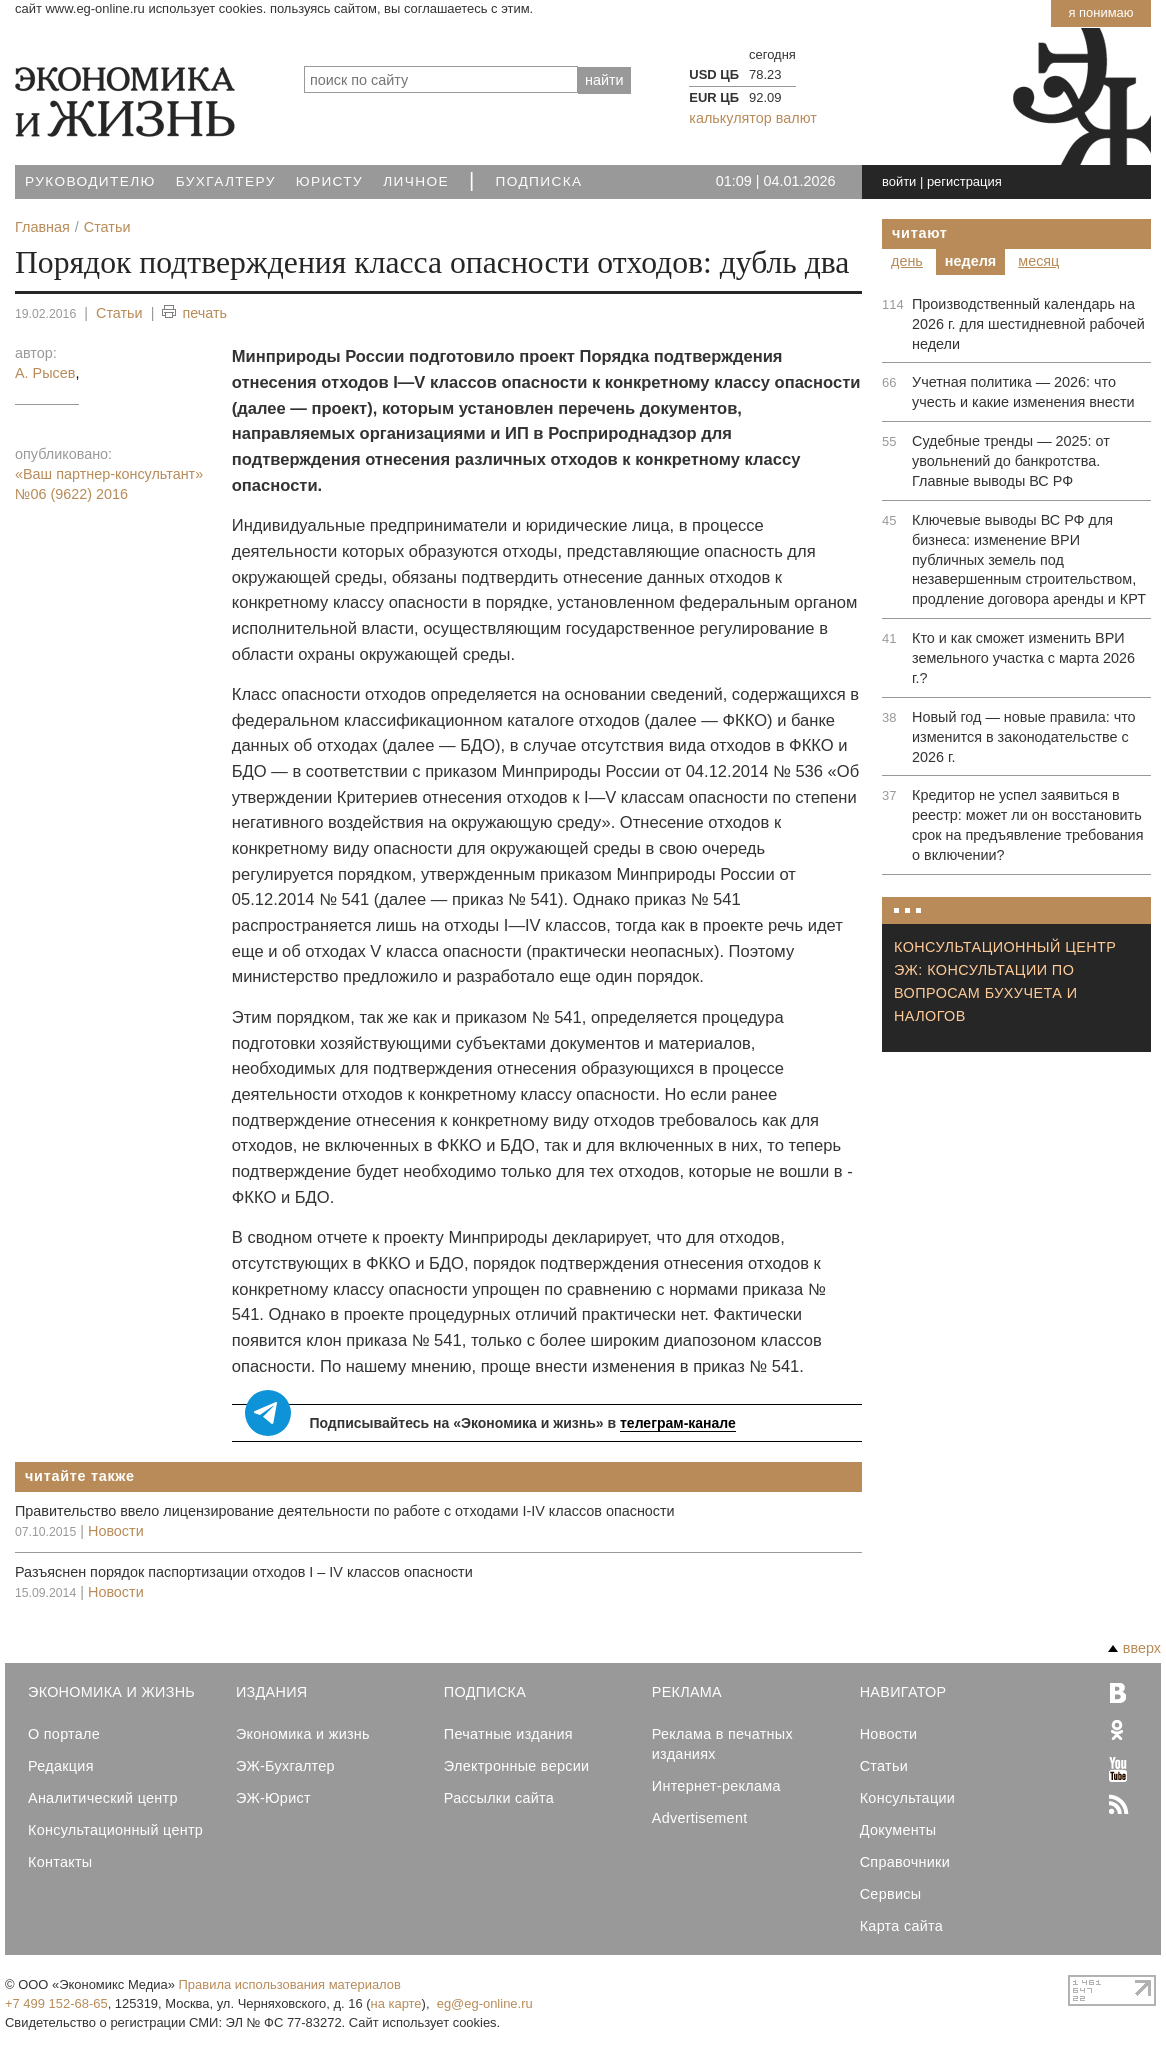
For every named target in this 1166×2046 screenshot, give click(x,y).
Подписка (539, 181)
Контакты (60, 1862)
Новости (116, 1531)
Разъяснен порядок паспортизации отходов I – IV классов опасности (244, 1572)
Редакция (61, 1766)
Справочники (905, 1862)
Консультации (907, 1798)
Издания (272, 1692)
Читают (920, 233)
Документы (898, 1830)
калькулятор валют (752, 118)
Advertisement (700, 1818)
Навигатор (903, 1692)
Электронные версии (517, 1766)
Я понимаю (1100, 12)
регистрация (964, 181)
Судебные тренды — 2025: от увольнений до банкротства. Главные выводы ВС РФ (1011, 461)
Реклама (687, 1692)
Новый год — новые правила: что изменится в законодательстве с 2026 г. (1024, 737)
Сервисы (891, 1894)
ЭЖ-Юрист (273, 1798)
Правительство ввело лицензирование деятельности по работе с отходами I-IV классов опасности (345, 1511)
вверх (1134, 1648)
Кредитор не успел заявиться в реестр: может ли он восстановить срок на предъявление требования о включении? (1027, 825)
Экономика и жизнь (303, 1734)
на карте (396, 2003)
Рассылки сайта (499, 1798)
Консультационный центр (115, 1830)
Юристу (329, 181)
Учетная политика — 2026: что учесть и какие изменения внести (1023, 392)
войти (899, 181)
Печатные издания (508, 1734)
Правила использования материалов (290, 1984)
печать (194, 313)
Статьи (119, 313)
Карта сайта (901, 1926)
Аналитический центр (103, 1798)
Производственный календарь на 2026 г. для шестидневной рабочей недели (1028, 324)
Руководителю (90, 181)
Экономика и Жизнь (111, 1692)
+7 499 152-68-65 (56, 2003)
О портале (64, 1734)
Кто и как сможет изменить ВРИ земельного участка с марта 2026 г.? (1023, 658)
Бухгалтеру (226, 181)
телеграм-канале (678, 1423)
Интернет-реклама (716, 1786)
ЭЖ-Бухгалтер (285, 1766)
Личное (416, 181)
